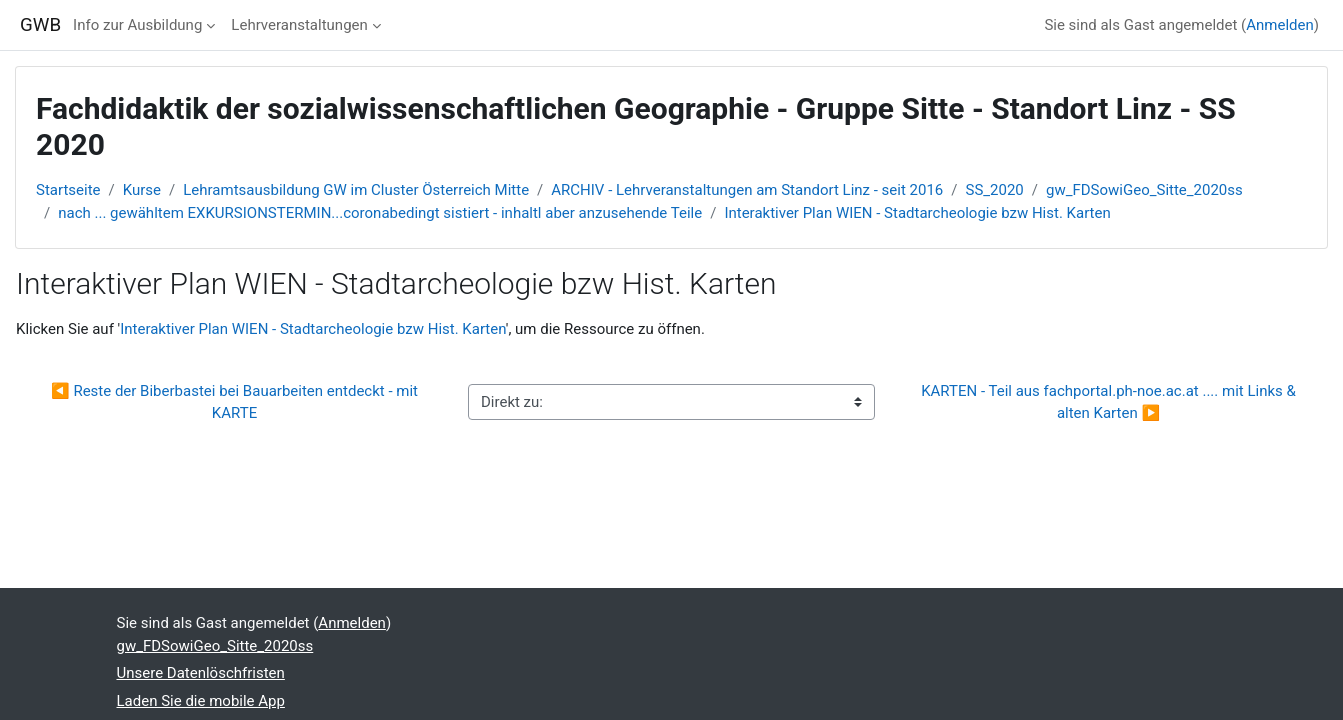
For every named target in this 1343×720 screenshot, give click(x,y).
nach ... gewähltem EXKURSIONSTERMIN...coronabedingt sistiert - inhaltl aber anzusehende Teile (380, 213)
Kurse (142, 190)
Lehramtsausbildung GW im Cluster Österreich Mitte (356, 190)
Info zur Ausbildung (137, 25)
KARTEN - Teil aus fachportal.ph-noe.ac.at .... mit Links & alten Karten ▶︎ (1110, 402)
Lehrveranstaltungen (299, 25)
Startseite (68, 190)
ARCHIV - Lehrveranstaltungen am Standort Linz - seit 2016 (747, 190)
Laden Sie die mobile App (201, 701)
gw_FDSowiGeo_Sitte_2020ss (1144, 190)
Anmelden (1280, 25)
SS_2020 (995, 190)
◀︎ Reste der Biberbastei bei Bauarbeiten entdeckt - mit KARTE (236, 402)
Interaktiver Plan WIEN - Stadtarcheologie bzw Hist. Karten (917, 213)
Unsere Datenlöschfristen (201, 673)
